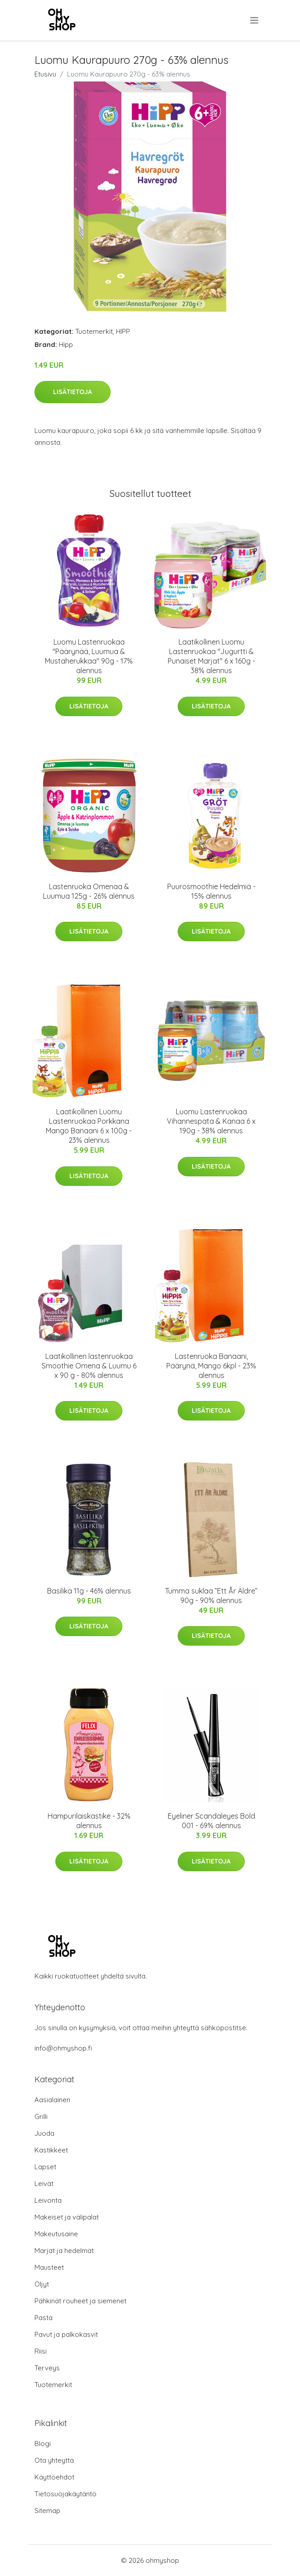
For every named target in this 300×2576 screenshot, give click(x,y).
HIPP (123, 331)
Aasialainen (52, 2099)
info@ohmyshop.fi (63, 2048)
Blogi (42, 2443)
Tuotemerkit (94, 331)
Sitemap (47, 2510)
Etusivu (45, 74)
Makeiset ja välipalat (66, 2217)
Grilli (41, 2116)
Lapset (45, 2166)
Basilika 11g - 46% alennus (89, 1590)
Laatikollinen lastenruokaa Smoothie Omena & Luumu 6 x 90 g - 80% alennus (89, 1366)
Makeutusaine (56, 2233)
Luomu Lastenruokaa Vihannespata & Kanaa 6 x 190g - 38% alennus (211, 1121)
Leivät (43, 2183)
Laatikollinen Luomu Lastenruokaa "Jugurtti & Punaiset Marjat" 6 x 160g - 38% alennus (211, 656)
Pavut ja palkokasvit (66, 2334)
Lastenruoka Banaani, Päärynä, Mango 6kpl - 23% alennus (211, 1366)
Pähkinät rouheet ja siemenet (80, 2301)
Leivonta (48, 2200)
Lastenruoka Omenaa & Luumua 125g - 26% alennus (89, 891)
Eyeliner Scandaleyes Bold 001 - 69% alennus (211, 1820)
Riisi (40, 2351)
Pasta (43, 2317)
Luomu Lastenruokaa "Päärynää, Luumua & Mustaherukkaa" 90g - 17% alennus (89, 656)
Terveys (47, 2368)
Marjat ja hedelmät (64, 2250)
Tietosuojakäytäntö (65, 2493)
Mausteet (49, 2267)
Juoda (44, 2133)
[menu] (255, 20)
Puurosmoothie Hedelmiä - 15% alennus (211, 891)
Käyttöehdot (54, 2477)
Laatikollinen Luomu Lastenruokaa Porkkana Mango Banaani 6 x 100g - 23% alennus (89, 1126)
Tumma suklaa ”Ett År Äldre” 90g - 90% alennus (211, 1595)
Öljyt (41, 2284)
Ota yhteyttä (54, 2460)
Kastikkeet (51, 2150)
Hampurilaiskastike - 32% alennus (89, 1820)
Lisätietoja (72, 392)
